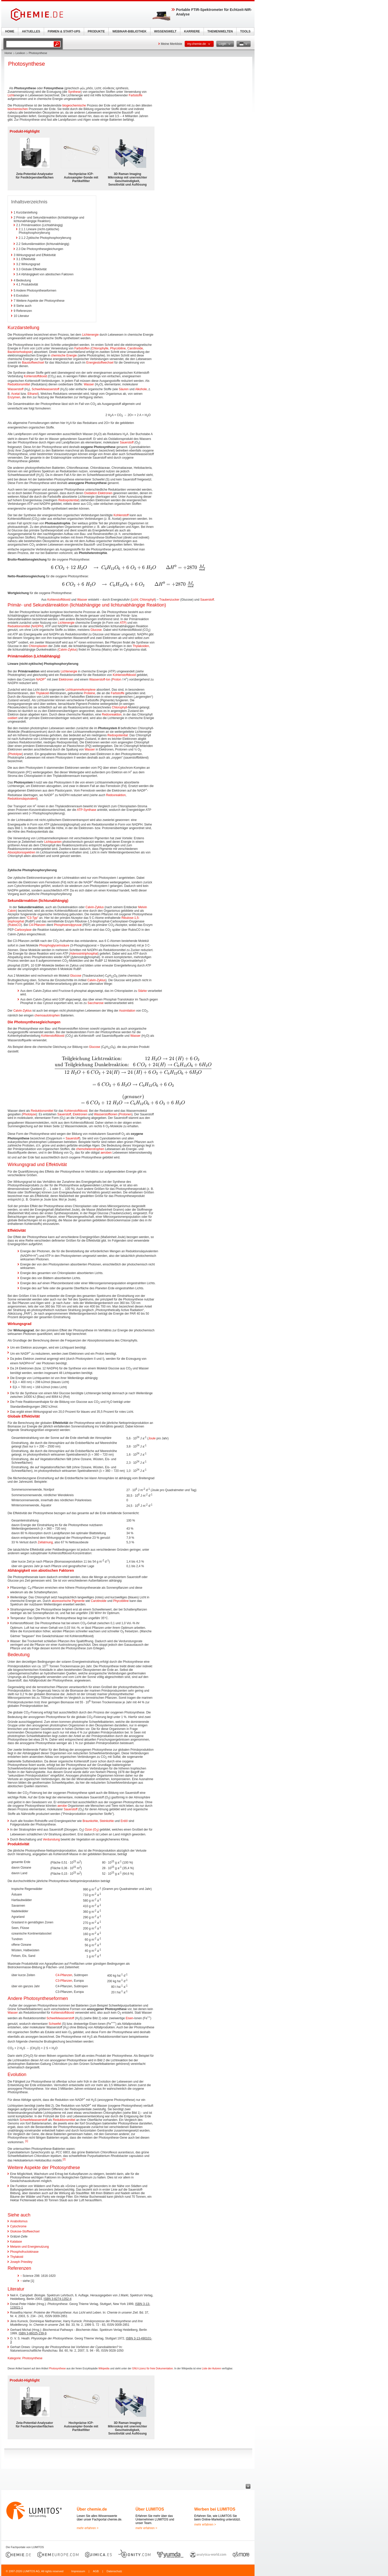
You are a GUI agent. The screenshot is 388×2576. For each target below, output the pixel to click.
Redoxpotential (68, 500)
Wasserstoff (16, 389)
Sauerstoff (126, 442)
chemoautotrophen (47, 1015)
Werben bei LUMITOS (214, 2509)
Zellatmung (45, 1542)
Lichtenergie (90, 334)
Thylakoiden (140, 646)
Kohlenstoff (121, 515)
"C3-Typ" (32, 918)
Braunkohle (90, 1821)
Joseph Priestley (21, 2262)
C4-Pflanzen (37, 925)
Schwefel (55, 2024)
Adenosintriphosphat (84, 953)
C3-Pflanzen (63, 1980)
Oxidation (90, 493)
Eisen (129, 2018)
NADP (41, 679)
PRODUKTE (96, 31)
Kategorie (14, 2358)
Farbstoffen (81, 348)
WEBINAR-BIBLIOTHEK (129, 31)
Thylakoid (42, 693)
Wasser (89, 384)
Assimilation (127, 1010)
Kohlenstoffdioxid (35, 376)
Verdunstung (51, 1839)
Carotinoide (135, 348)
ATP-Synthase (86, 810)
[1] (26, 2141)
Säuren (124, 389)
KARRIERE (192, 31)
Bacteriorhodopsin (20, 352)
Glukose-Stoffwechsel (25, 2231)
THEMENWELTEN (220, 31)
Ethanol (33, 394)
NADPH (37, 626)
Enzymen (14, 397)
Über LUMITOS (149, 2509)
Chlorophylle (99, 348)
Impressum (78, 2571)
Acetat (15, 394)
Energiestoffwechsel (99, 362)
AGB (96, 2571)
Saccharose (95, 1003)
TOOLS (245, 31)
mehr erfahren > (88, 2528)
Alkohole (141, 389)
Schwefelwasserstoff (45, 389)
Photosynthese (32, 2358)
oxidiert (12, 718)
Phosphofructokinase (24, 2251)
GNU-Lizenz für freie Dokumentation (152, 2368)
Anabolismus (19, 2221)
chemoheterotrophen (90, 1149)
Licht (11, 95)
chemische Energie (64, 355)
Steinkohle (107, 1821)
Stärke (142, 991)
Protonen (125, 1114)
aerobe (62, 1806)
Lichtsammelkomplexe (81, 689)
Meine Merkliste (171, 44)
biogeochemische (74, 105)
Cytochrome (18, 2226)
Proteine (89, 693)
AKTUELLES (31, 31)
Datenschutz (114, 2571)
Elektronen (105, 493)
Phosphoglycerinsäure (54, 945)
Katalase (16, 2241)
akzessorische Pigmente (68, 1601)
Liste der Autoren (211, 2368)
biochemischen (18, 109)
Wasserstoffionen (105, 1114)
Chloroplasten (38, 646)
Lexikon (20, 53)
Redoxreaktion (111, 714)
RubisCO (15, 925)
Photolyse (15, 754)
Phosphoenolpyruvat (68, 925)
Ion (108, 679)
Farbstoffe (135, 95)
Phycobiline (118, 348)
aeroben (106, 1152)
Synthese (74, 92)
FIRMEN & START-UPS (64, 31)
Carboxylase (23, 930)
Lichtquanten (53, 842)
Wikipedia (104, 2368)
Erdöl (124, 1821)
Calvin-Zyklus (68, 649)
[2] (64, 2159)
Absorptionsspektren (21, 852)
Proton (116, 679)
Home (8, 53)
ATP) (123, 622)
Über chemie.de (92, 2509)
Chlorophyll (147, 599)
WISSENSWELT (165, 31)
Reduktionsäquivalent (22, 798)
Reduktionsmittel (19, 384)
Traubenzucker (169, 599)
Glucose (96, 630)
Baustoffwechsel (33, 362)
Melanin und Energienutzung (29, 2246)
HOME (9, 31)
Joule (152, 1438)
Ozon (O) (92, 1829)
